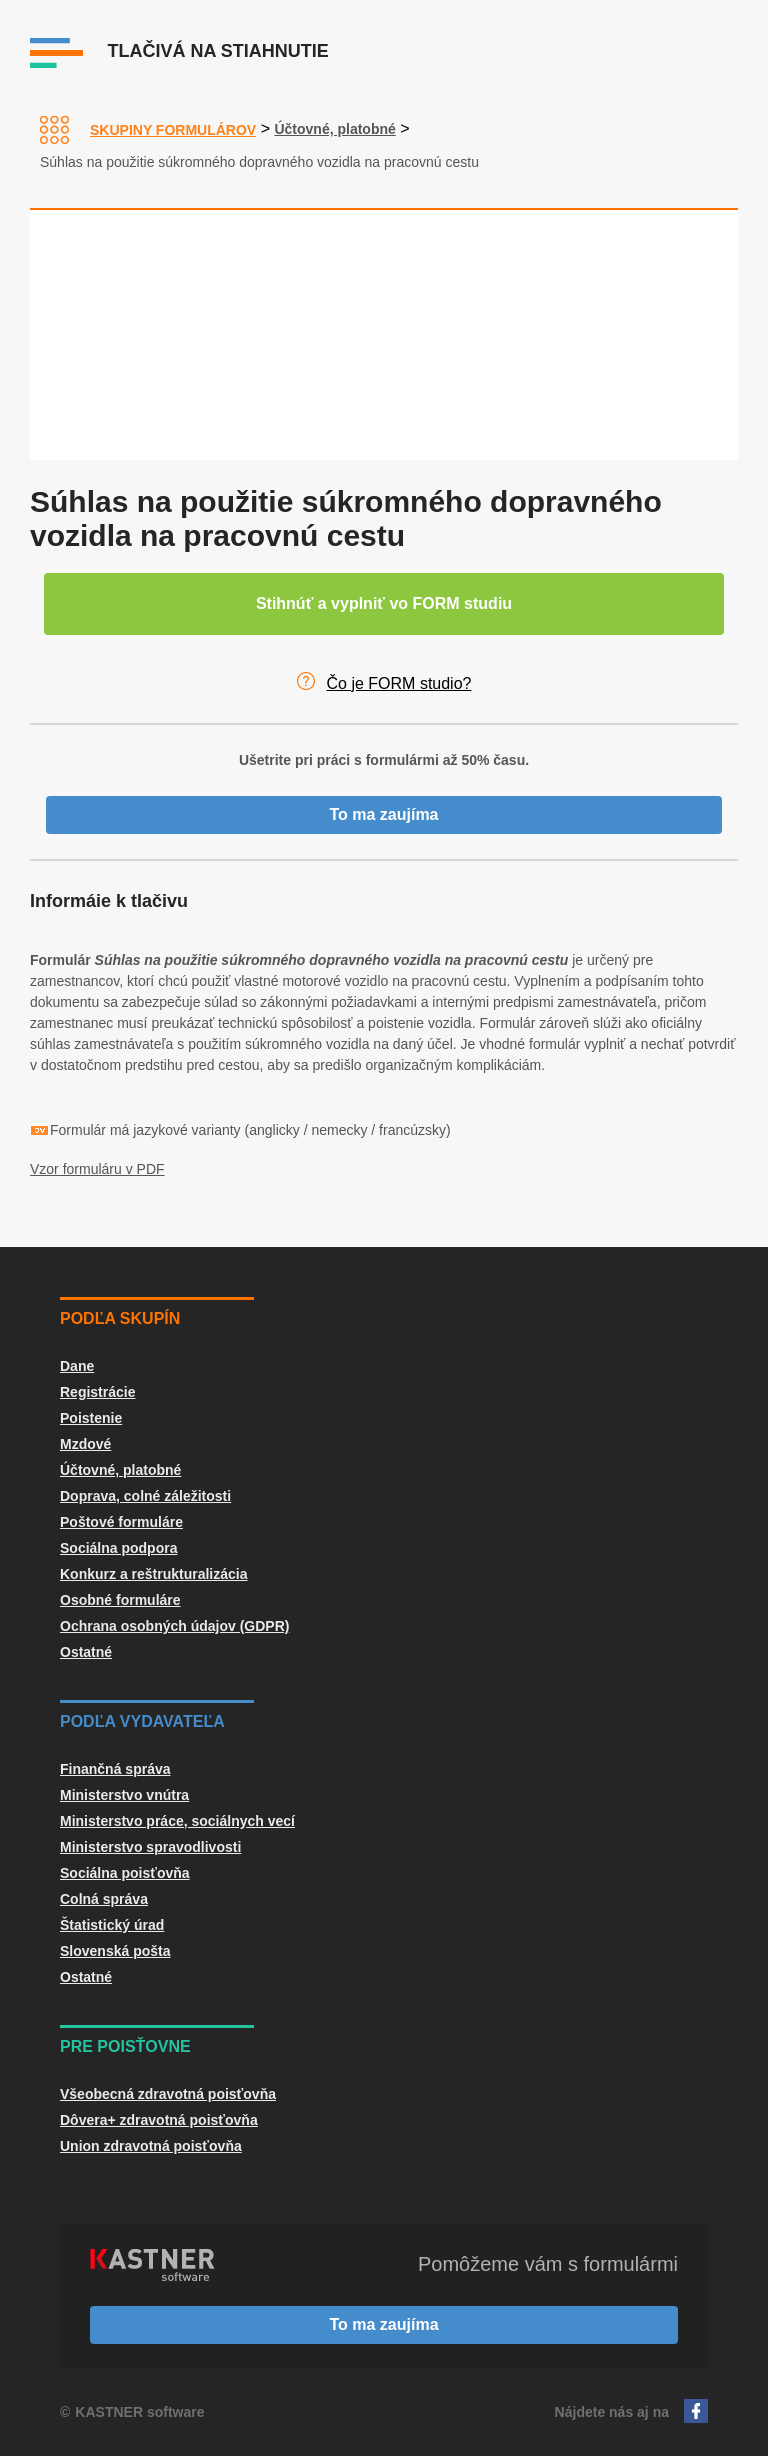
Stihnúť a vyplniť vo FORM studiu (384, 603)
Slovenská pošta (115, 1951)
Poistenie (91, 1418)
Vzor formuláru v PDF (97, 1169)
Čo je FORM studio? (399, 683)
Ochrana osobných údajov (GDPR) (174, 1626)
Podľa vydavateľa (142, 1721)
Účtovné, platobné (334, 129)
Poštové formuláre (121, 1522)
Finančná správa (115, 1769)
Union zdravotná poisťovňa (151, 2146)
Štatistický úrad (112, 1925)
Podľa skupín (120, 1318)
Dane (77, 1366)
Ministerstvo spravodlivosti (150, 1847)
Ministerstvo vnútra (124, 1795)
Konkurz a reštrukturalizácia (154, 1574)
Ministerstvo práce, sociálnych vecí (177, 1821)
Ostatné (86, 1652)
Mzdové (85, 1444)
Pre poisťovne (125, 2046)
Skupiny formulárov (173, 130)
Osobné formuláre (120, 1600)
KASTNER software (139, 2412)
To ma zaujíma (383, 814)
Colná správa (104, 1899)
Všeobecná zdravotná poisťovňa (168, 2094)
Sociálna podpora (118, 1548)
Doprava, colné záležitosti (145, 1496)
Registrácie (97, 1392)
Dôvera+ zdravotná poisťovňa (159, 2120)
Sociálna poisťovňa (125, 1873)
